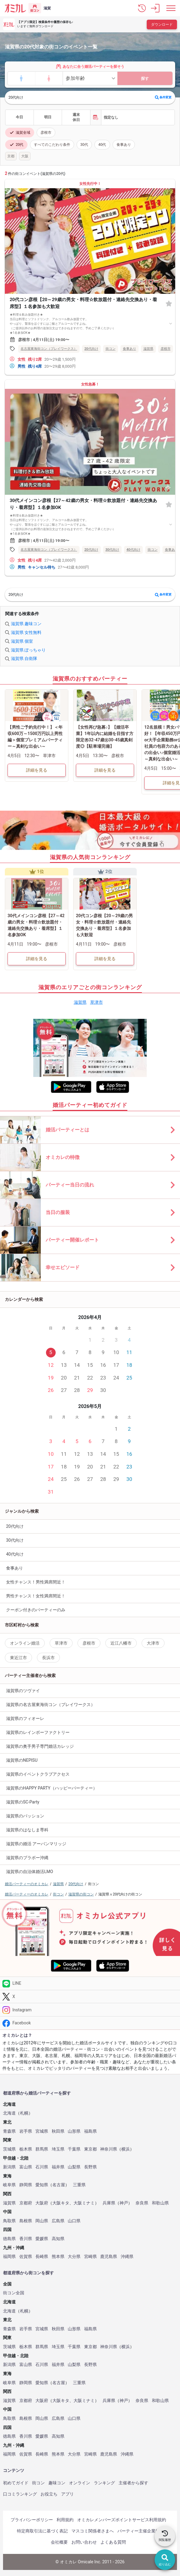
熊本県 (58, 2256)
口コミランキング (20, 2494)
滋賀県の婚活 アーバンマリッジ (36, 1843)
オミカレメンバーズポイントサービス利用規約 (121, 2519)
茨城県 (9, 2149)
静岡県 (25, 2184)
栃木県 (25, 2149)
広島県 (58, 2220)
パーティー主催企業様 (138, 2530)
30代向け (112, 550)
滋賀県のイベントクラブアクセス (38, 1774)
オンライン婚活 (25, 1643)
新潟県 (9, 2167)
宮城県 (41, 2131)
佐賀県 (25, 2256)
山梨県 (74, 2167)
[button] (142, 8)
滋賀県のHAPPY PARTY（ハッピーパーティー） (51, 1788)
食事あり (123, 145)
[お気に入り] (168, 303)
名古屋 (58, 2184)
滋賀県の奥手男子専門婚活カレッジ (40, 1746)
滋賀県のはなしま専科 (27, 1829)
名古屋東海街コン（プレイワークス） (49, 349)
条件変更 (163, 97)
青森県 (9, 2131)
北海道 (9, 2113)
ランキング (104, 2482)
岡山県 (41, 2220)
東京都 (90, 2149)
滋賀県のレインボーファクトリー (38, 1732)
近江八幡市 (121, 1643)
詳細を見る (36, 770)
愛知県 (41, 2184)
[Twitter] (90, 1996)
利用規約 (65, 2519)
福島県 (90, 2131)
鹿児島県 (108, 2256)
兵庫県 (109, 2203)
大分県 (74, 2256)
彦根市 (46, 132)
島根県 (25, 2220)
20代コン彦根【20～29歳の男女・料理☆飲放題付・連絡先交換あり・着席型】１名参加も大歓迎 (83, 303)
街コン (38, 2482)
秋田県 (58, 2131)
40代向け (133, 550)
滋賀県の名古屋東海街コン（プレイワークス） (50, 1704)
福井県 (58, 2167)
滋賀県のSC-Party (22, 1802)
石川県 (41, 2167)
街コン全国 (13, 2292)
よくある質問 (113, 2542)
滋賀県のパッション (25, 1815)
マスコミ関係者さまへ (92, 2530)
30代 (84, 145)
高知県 (58, 2238)
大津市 (153, 1643)
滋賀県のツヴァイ (23, 1690)
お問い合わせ (84, 2542)
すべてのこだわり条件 (52, 145)
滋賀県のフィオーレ (25, 1718)
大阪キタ (60, 2203)
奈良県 (142, 2203)
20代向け (91, 349)
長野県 (90, 2167)
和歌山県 (160, 2203)
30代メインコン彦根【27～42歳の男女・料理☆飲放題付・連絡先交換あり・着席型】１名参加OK (83, 504)
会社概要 (59, 2542)
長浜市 (48, 1657)
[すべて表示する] (170, 323)
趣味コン (56, 2482)
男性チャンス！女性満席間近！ (35, 1595)
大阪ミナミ (84, 2203)
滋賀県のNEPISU (22, 1760)
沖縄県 (127, 2256)
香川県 (25, 2238)
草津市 (96, 1002)
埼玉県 (58, 2149)
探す (145, 78)
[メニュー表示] (171, 8)
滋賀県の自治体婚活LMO (29, 1871)
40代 (102, 145)
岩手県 (25, 2131)
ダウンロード (162, 24)
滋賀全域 (19, 132)
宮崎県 (90, 2256)
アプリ (67, 2494)
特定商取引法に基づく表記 (42, 2530)
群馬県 (41, 2149)
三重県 (79, 2184)
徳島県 (9, 2238)
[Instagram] (90, 2009)
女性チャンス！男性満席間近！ (35, 1582)
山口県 (74, 2220)
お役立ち (49, 2494)
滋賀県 (148, 349)
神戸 (123, 2203)
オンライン (79, 2482)
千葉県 (74, 2149)
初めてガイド (15, 2482)
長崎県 (41, 2256)
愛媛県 (41, 2238)
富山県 (25, 2167)
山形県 (74, 2131)
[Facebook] (90, 2023)
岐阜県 (9, 2184)
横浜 (125, 2149)
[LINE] (90, 1983)
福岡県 (9, 2256)
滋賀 (47, 8)
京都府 (25, 2203)
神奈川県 (108, 2149)
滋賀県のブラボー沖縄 (27, 1857)
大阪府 (41, 2203)
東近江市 (18, 1657)
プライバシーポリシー (32, 2519)
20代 (16, 144)
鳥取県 (9, 2220)
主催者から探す (133, 2482)
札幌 (24, 2113)
